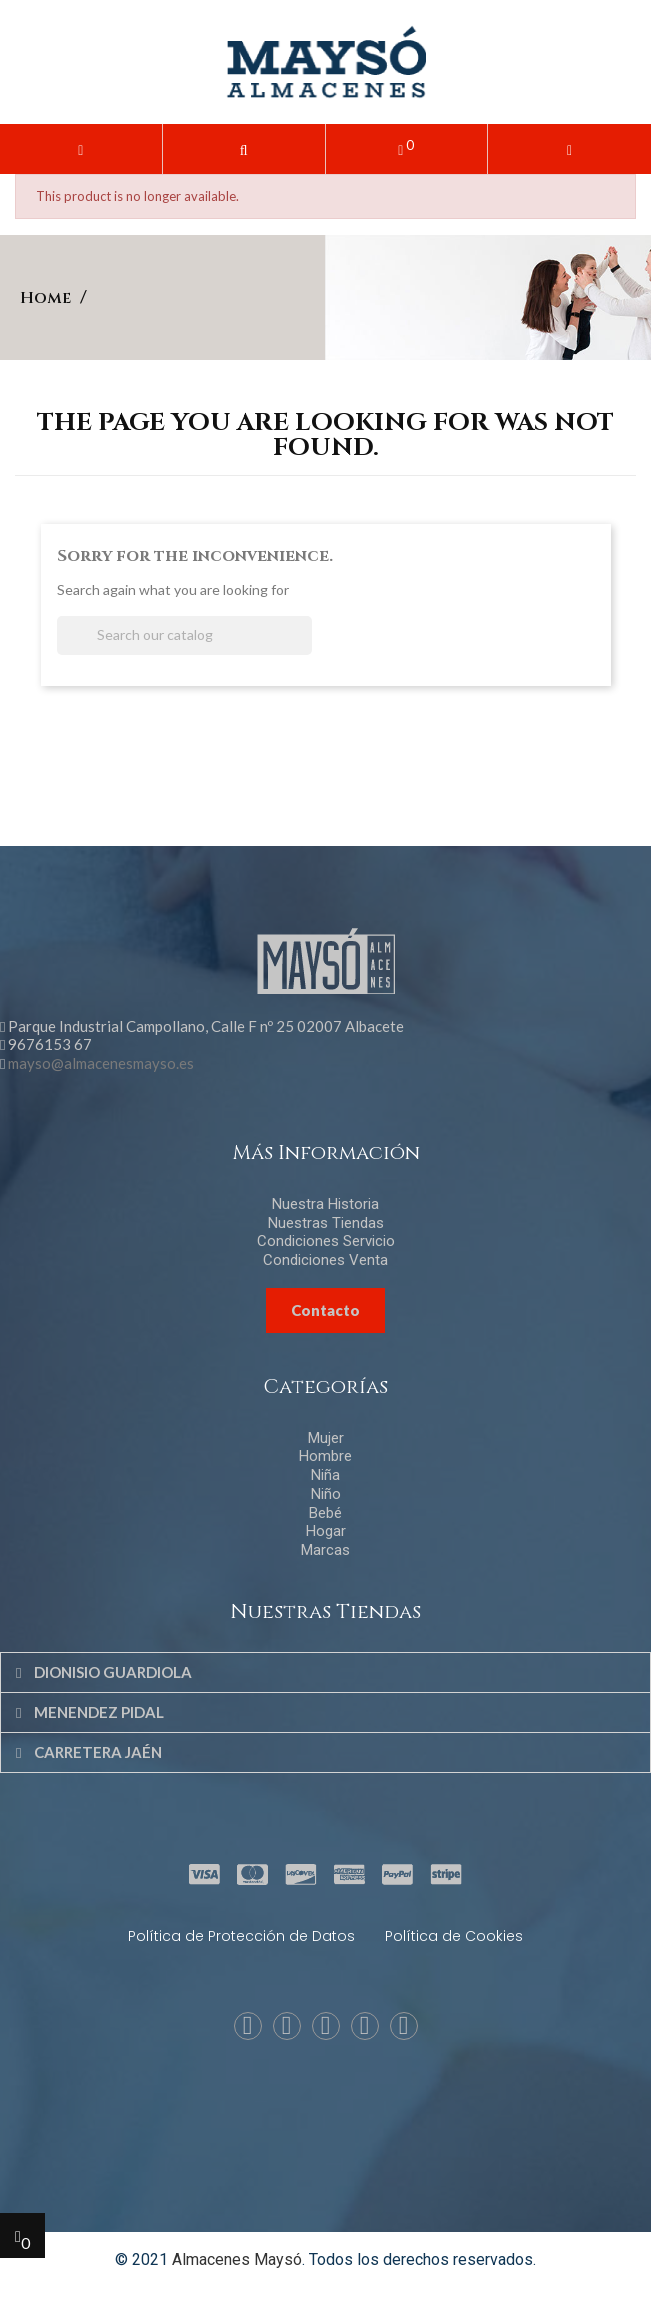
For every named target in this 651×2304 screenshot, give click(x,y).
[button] (244, 149)
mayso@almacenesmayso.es (101, 1063)
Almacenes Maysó (237, 2259)
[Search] (184, 635)
